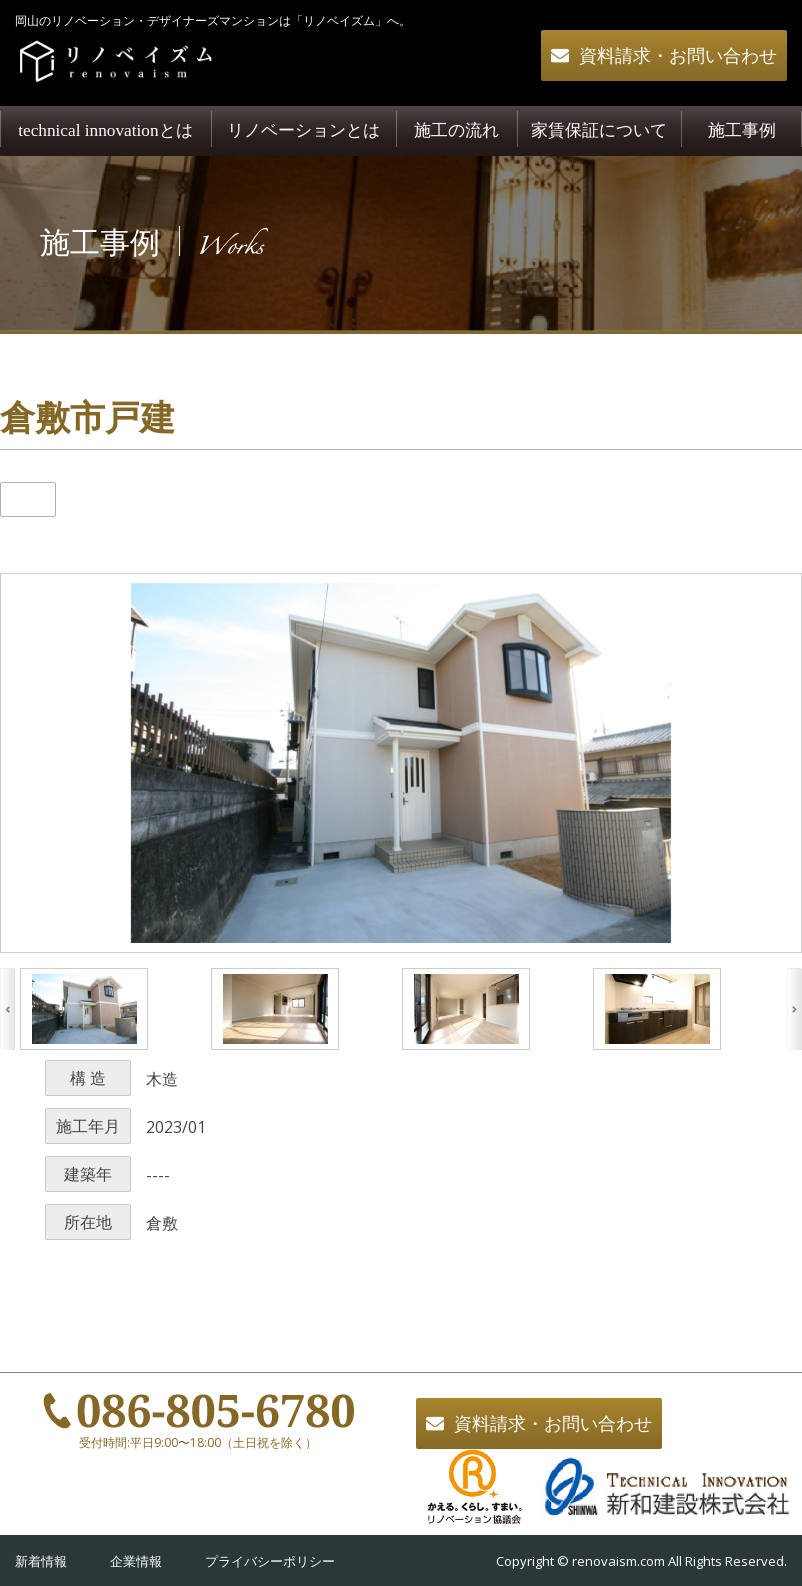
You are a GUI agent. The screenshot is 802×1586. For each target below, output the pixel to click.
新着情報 (41, 1561)
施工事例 (742, 130)
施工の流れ (456, 130)
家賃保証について (599, 130)
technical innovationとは (105, 130)
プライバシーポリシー (270, 1561)
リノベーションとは (303, 130)
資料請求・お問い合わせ (678, 56)
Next (794, 1009)
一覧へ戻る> (401, 1359)
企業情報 (136, 1561)
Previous (7, 1009)
